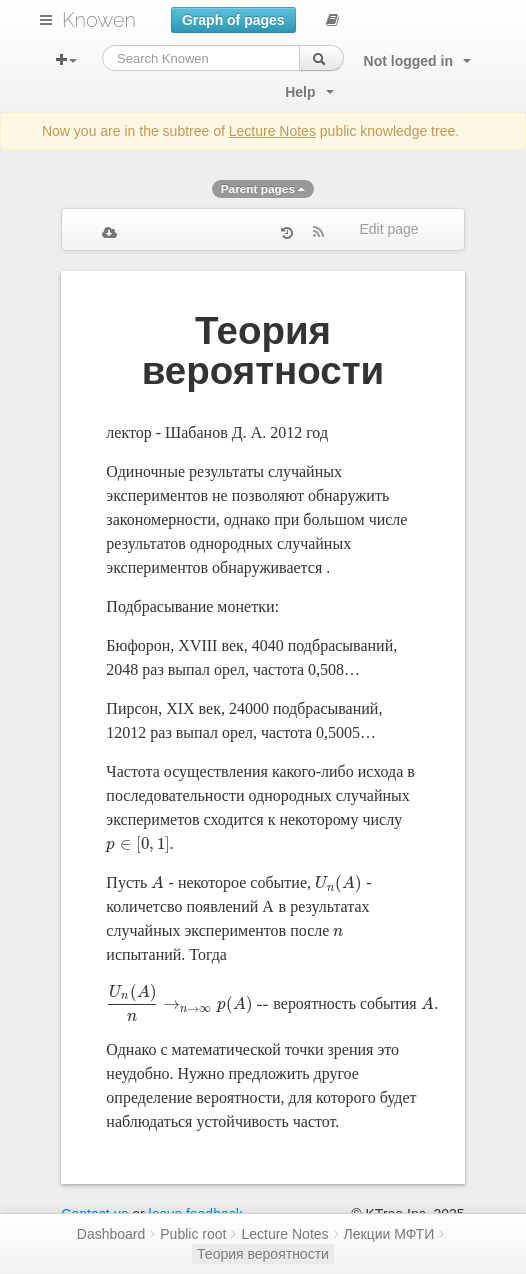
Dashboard (111, 1234)
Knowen (99, 20)
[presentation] (137, 843)
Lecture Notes (272, 131)
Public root (193, 1234)
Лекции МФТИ (389, 1234)
